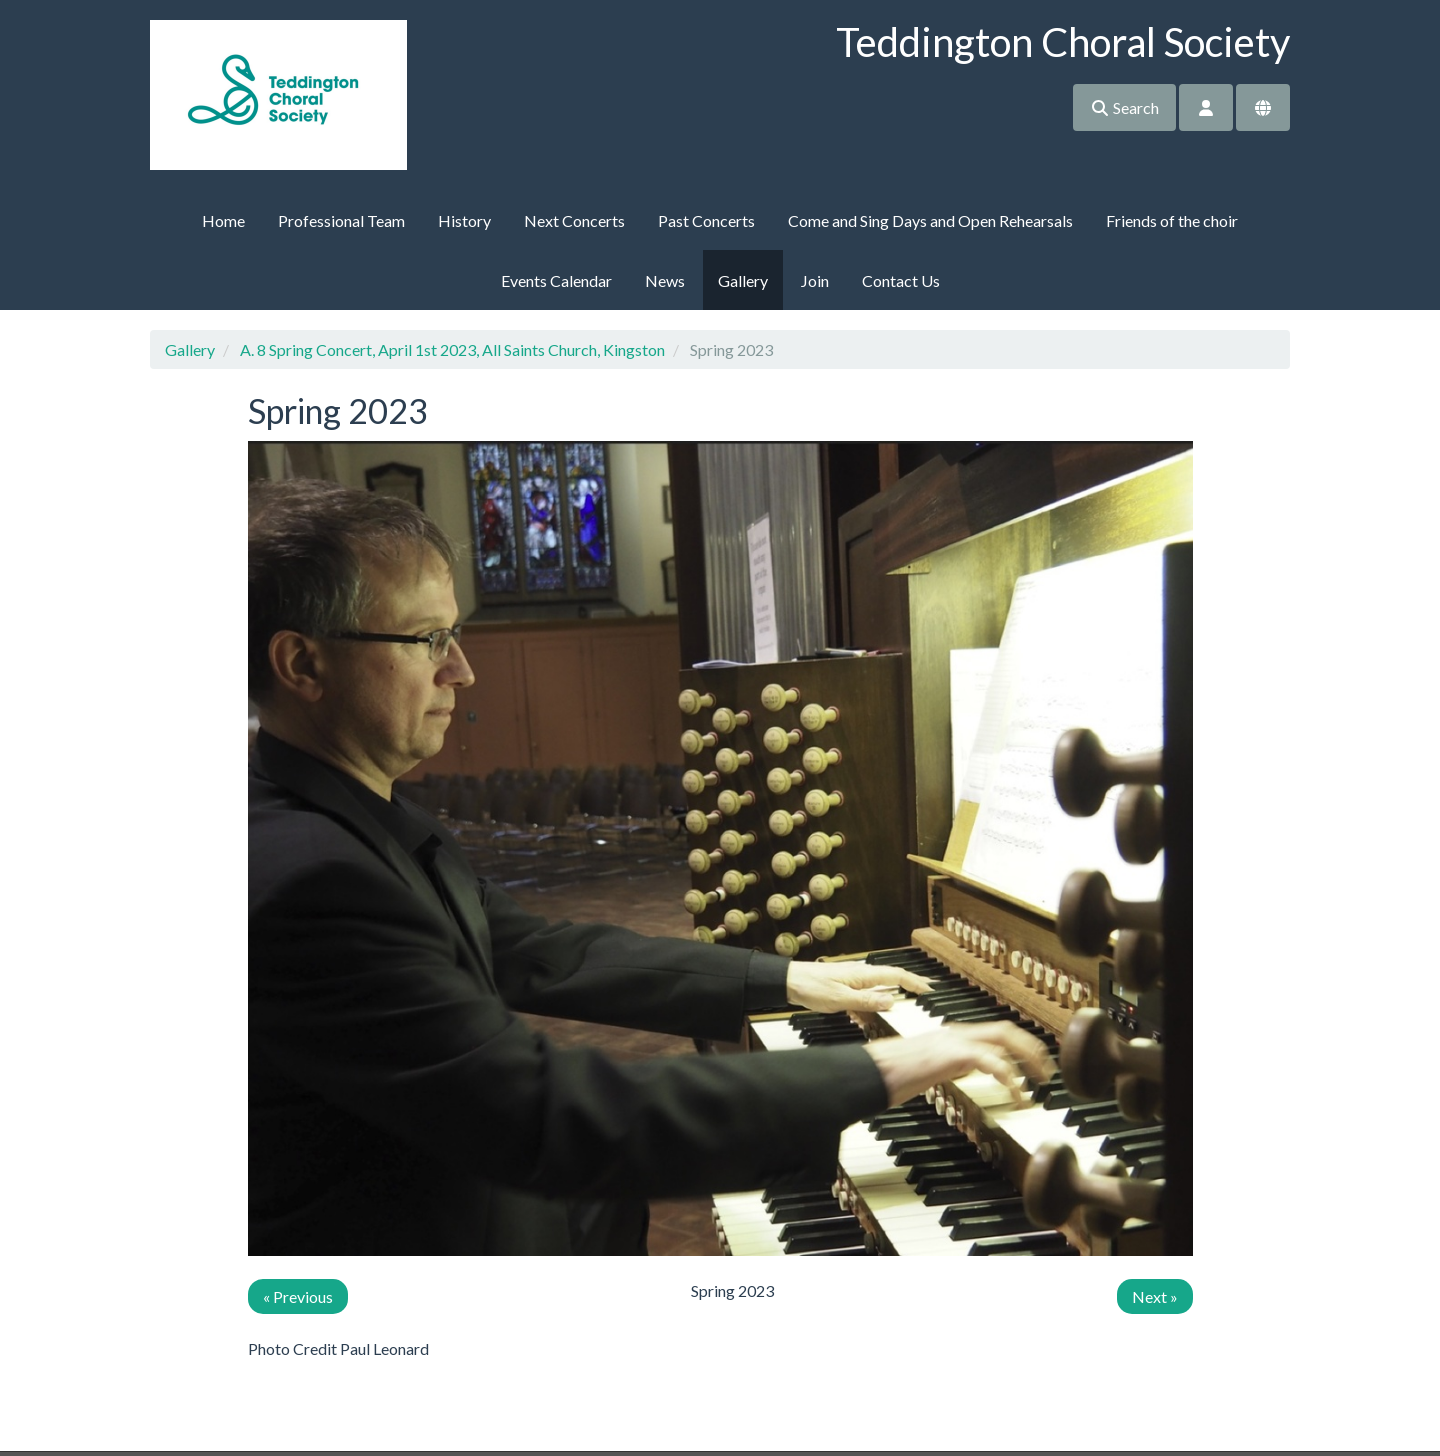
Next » (1155, 1296)
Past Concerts (706, 220)
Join (815, 280)
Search (1124, 107)
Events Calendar (556, 280)
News (665, 280)
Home (223, 220)
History (464, 220)
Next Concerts (574, 220)
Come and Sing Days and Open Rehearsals (930, 220)
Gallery (743, 280)
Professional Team (341, 220)
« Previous (298, 1296)
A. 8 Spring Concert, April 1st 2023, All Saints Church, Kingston (452, 349)
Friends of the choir (1172, 220)
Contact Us (901, 280)
